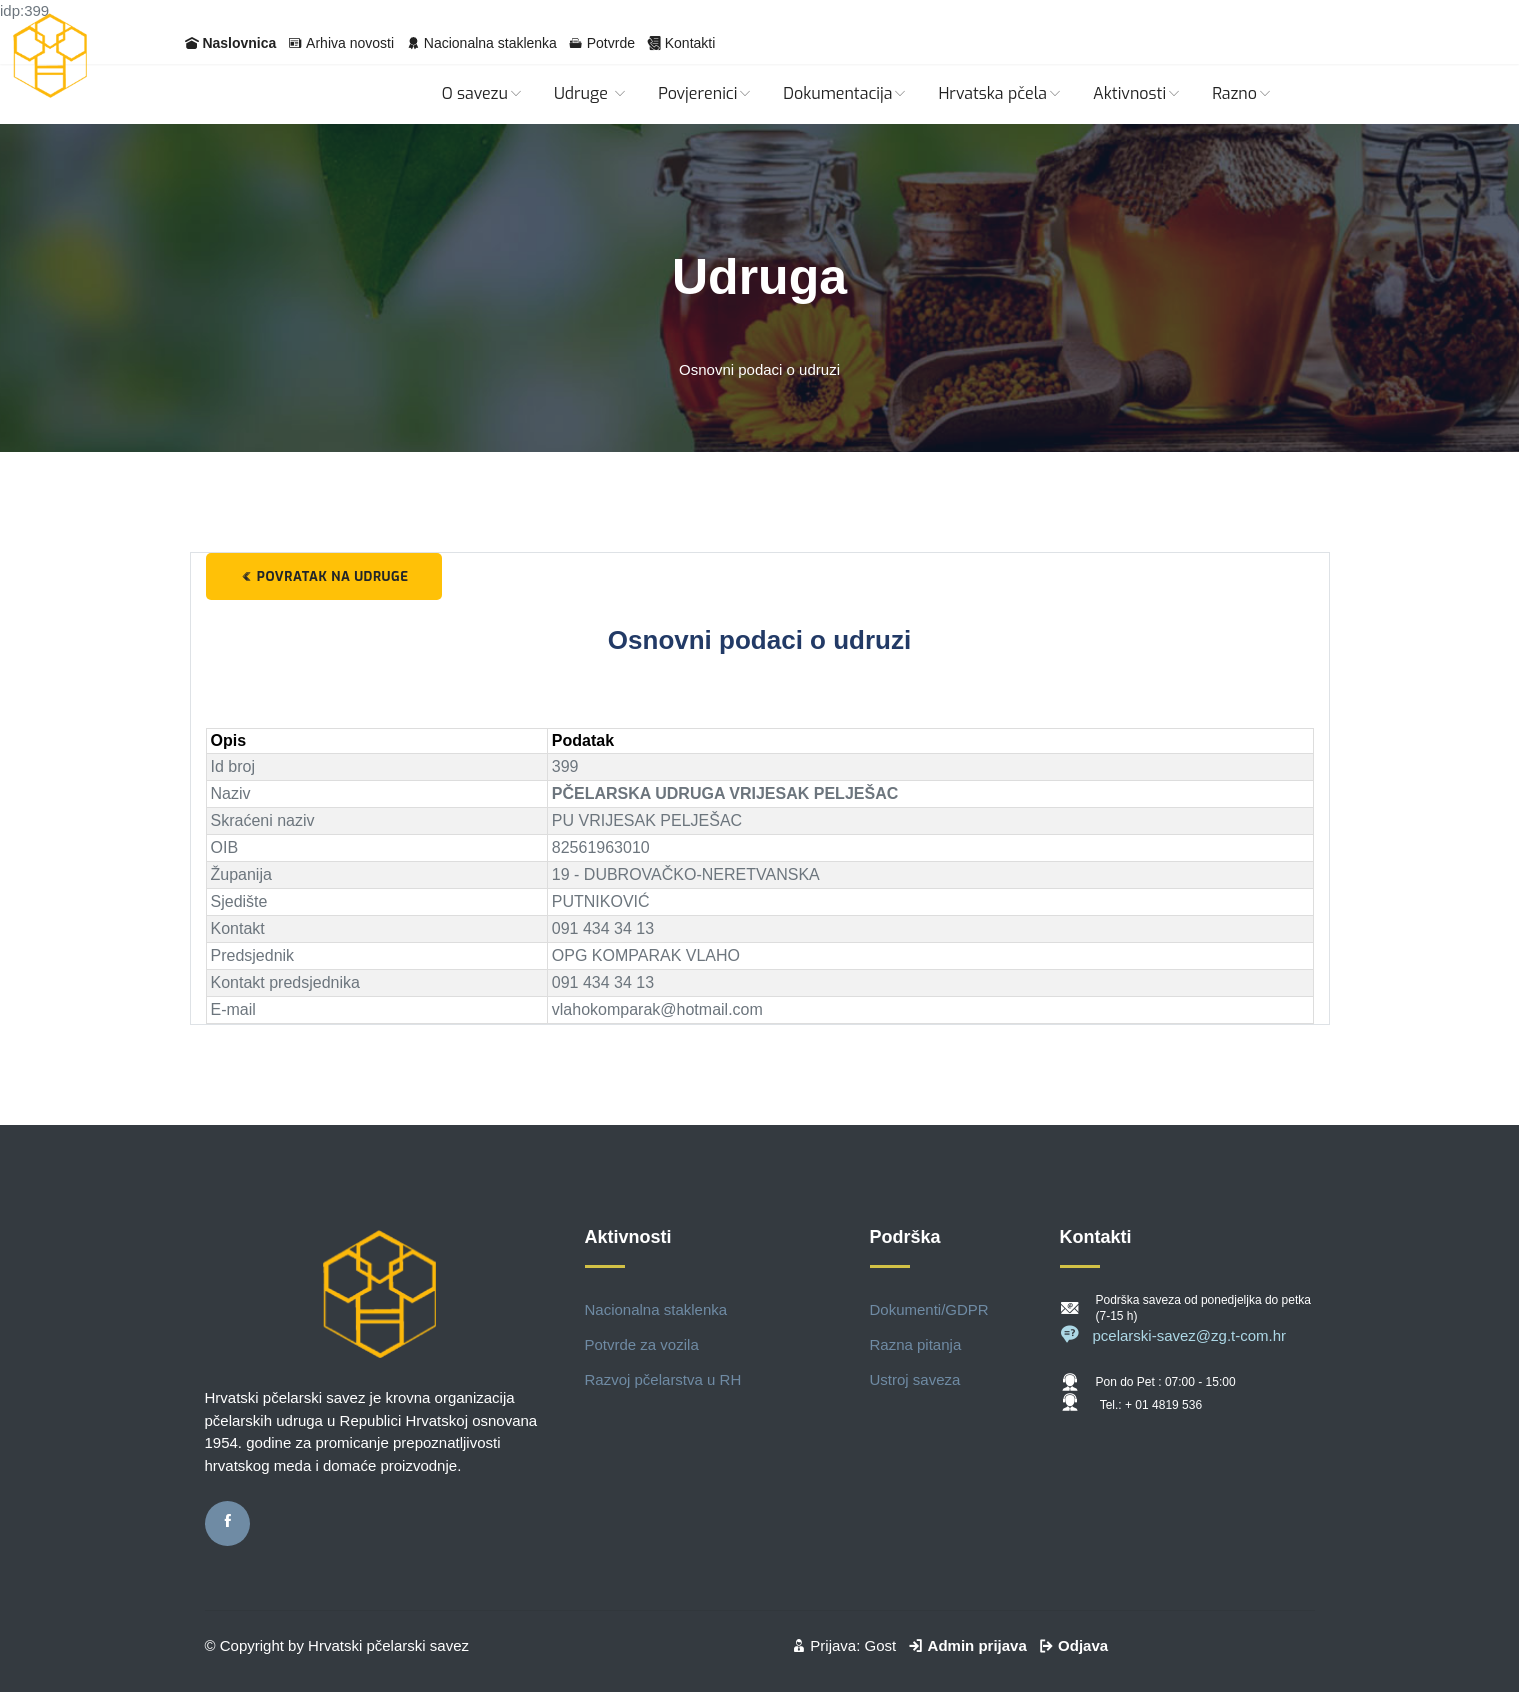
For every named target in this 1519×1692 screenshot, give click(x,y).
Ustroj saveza (915, 1379)
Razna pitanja (916, 1344)
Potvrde (611, 43)
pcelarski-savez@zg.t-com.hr (1173, 1335)
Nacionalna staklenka (490, 43)
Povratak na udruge (324, 576)
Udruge (591, 93)
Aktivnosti (1137, 93)
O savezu (483, 93)
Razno (1242, 93)
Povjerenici (705, 93)
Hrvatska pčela (1000, 93)
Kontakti (690, 43)
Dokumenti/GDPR (929, 1309)
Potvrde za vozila (642, 1344)
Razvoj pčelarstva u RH (663, 1379)
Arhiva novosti (350, 43)
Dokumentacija (845, 93)
